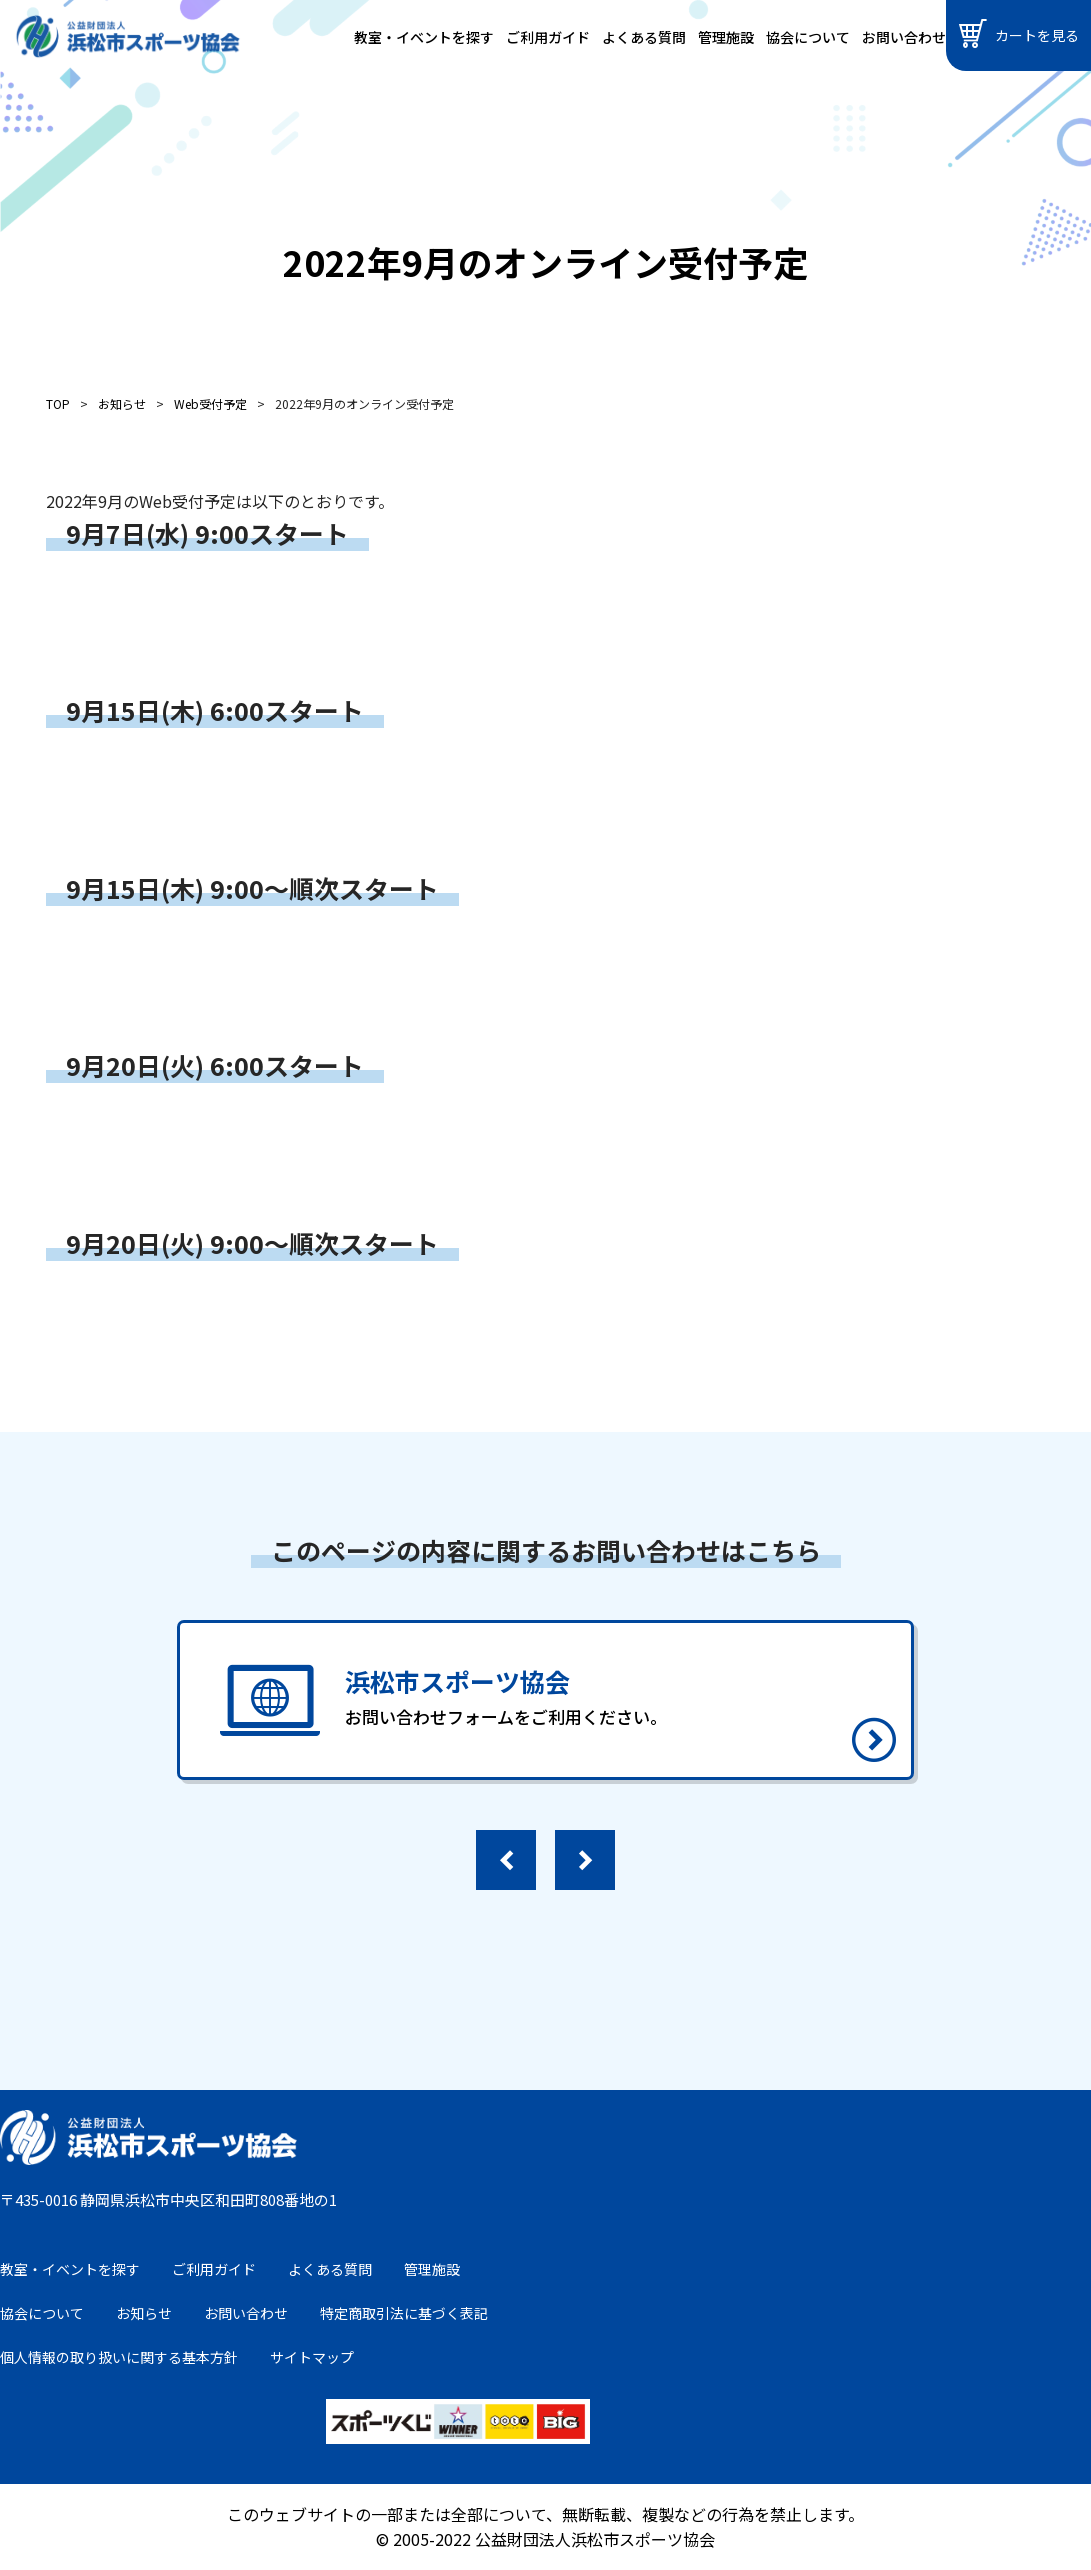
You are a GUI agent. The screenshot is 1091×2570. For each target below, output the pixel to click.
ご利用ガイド (548, 37)
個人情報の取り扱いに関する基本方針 (119, 2357)
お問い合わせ (904, 37)
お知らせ (144, 2313)
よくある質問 (644, 37)
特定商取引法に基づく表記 (404, 2313)
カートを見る (1019, 33)
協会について (808, 37)
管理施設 (726, 37)
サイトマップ (312, 2357)
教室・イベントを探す (424, 37)
